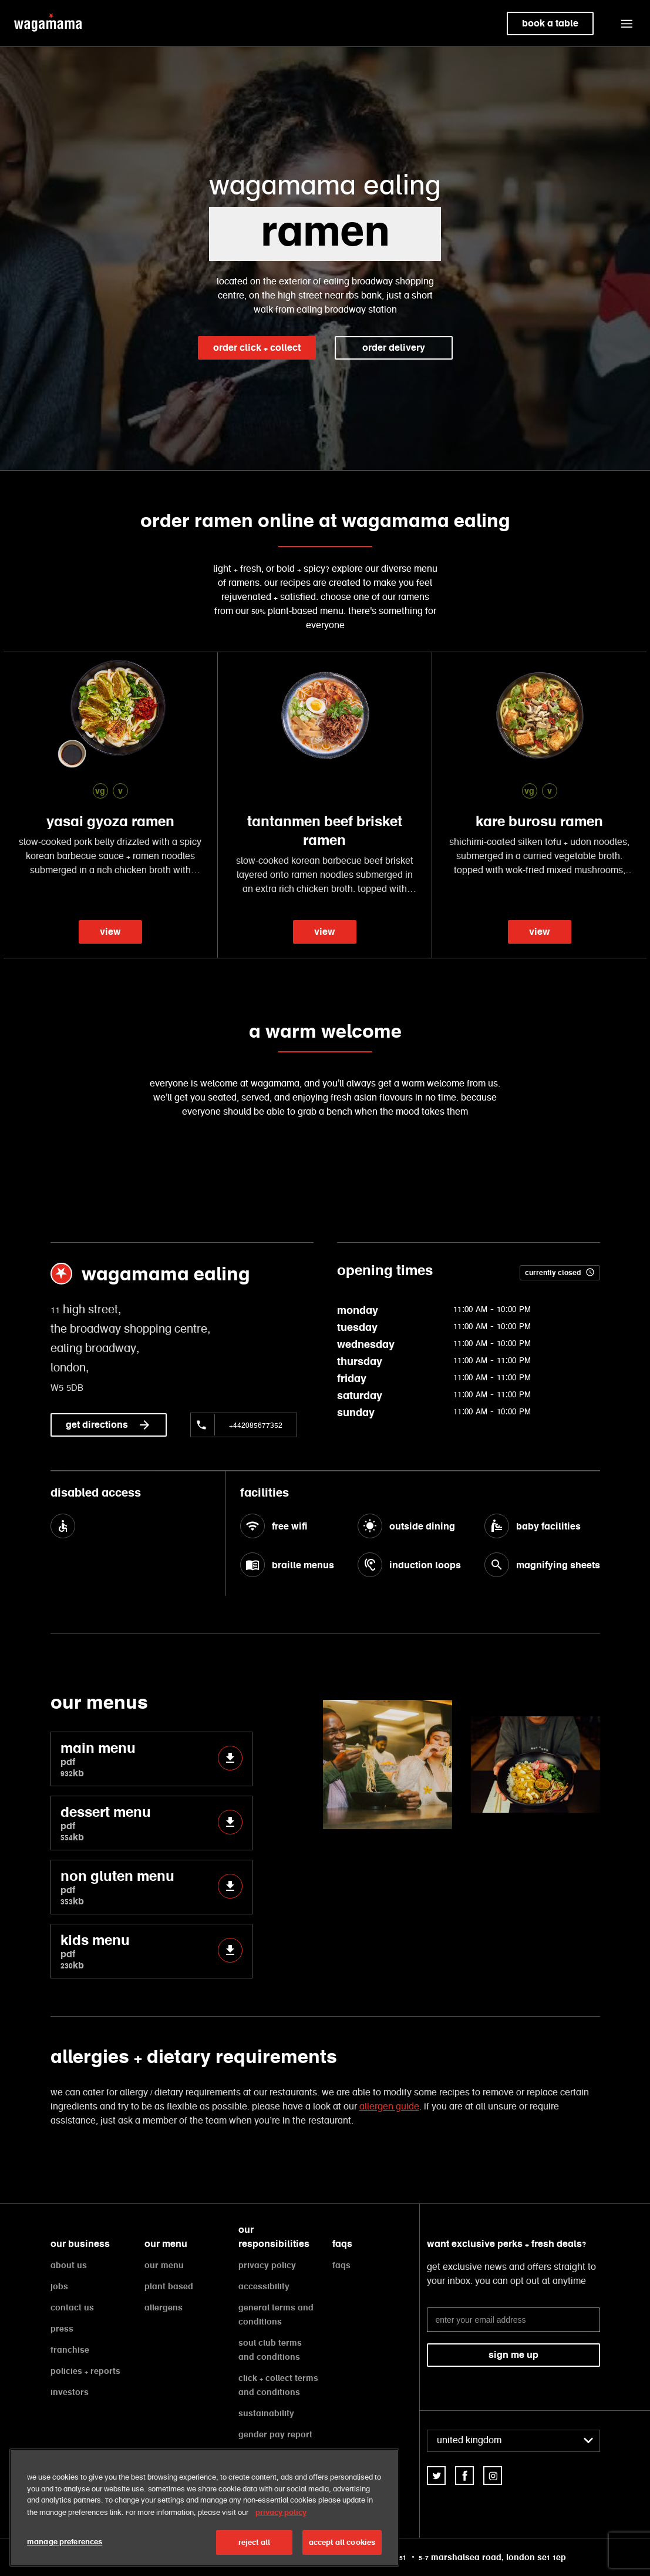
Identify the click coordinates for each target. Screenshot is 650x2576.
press (61, 2328)
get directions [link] (108, 1425)
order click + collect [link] (257, 347)
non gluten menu (151, 1887)
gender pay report (275, 2434)
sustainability (266, 2413)
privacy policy (267, 2265)
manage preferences (64, 2541)
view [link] (110, 931)
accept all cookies (342, 2542)
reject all (254, 2542)
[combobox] (513, 2441)
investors (69, 2392)
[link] (436, 2475)
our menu (164, 2265)
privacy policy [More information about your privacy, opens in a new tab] (281, 2512)
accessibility (263, 2286)
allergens (163, 2307)
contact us (72, 2307)
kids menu (151, 1951)
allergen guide (389, 2107)
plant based (168, 2286)
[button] (626, 23)
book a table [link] (550, 23)
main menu (151, 1759)
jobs (59, 2286)
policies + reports (85, 2371)
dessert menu (151, 1823)
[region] (204, 2507)
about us (68, 2265)
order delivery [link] (393, 347)
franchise (69, 2349)
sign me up (513, 2354)
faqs (341, 2265)
